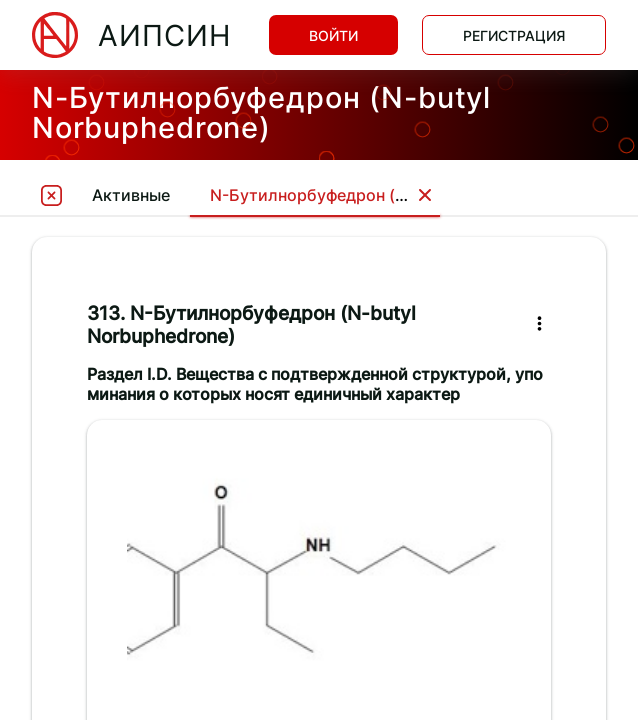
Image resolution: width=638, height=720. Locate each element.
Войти (333, 35)
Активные (131, 195)
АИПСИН (164, 35)
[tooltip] (52, 194)
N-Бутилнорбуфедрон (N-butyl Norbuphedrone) (397, 195)
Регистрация (514, 35)
